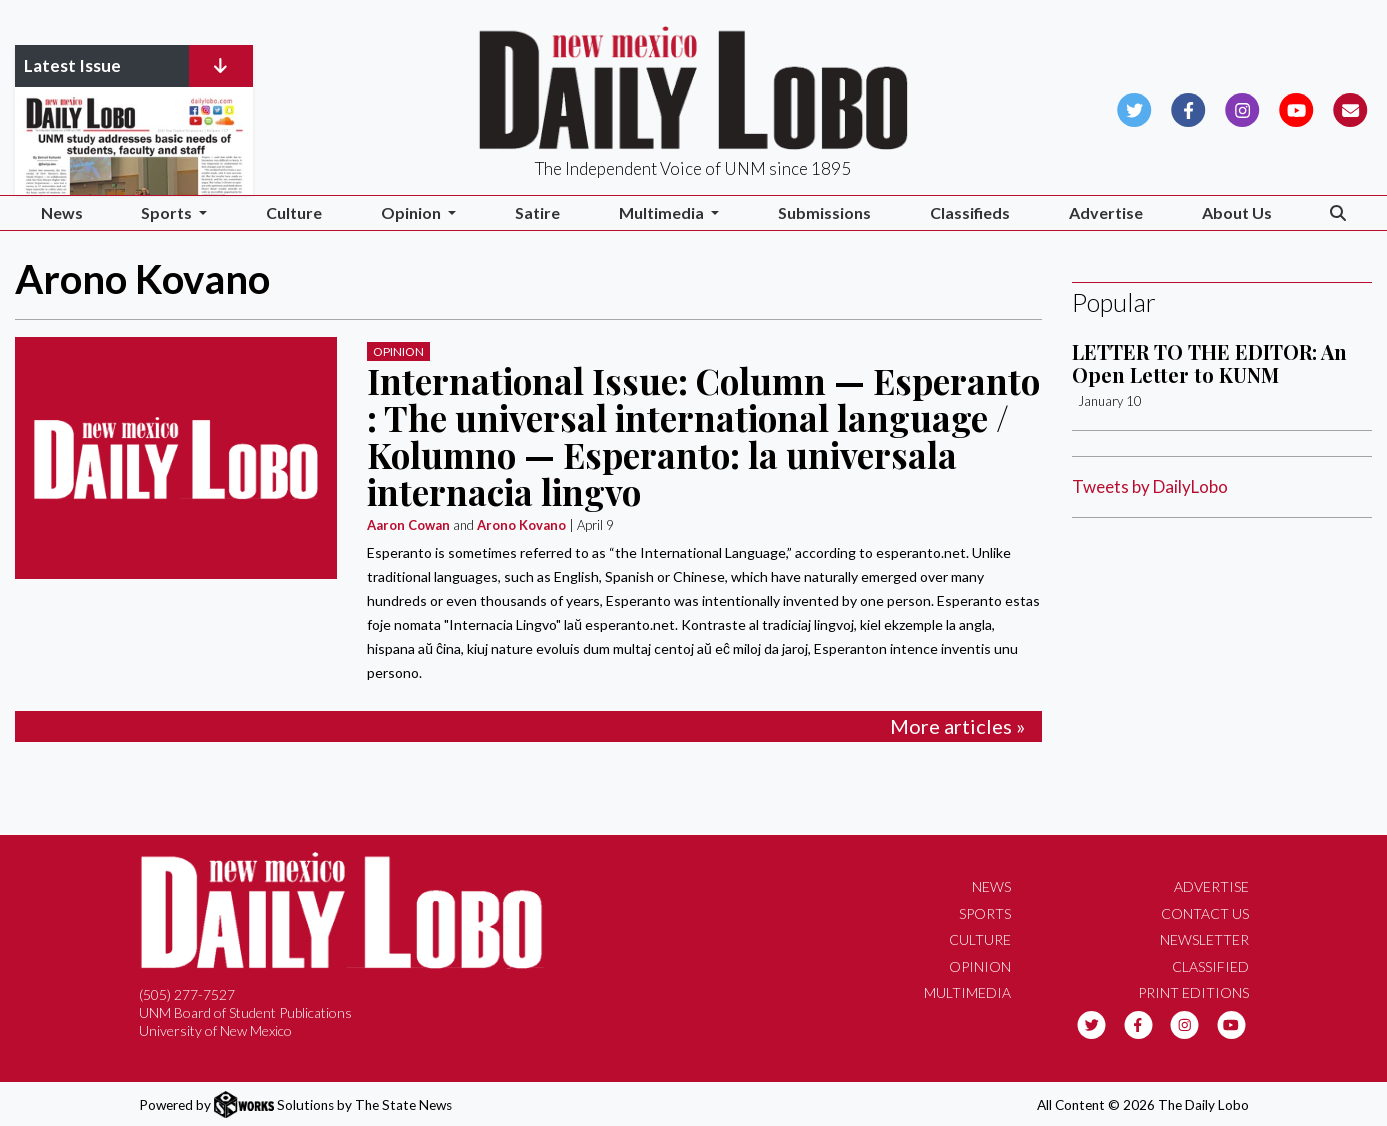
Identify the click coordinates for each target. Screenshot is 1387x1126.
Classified (1210, 966)
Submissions (824, 212)
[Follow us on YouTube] (1296, 107)
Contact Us (1205, 913)
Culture (294, 212)
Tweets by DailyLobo (1150, 486)
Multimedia (967, 992)
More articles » (957, 726)
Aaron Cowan (408, 525)
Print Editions (1193, 992)
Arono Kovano (521, 525)
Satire (537, 212)
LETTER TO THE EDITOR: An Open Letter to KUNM (1209, 362)
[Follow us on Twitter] (1134, 107)
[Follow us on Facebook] (1188, 107)
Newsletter (1204, 939)
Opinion (398, 351)
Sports (985, 913)
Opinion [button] (412, 212)
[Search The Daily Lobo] (1338, 213)
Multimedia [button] (663, 212)
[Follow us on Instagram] (1242, 107)
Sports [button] (168, 212)
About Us (1237, 212)
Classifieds (970, 212)
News (62, 212)
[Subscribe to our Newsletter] (1350, 107)
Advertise (1106, 212)
